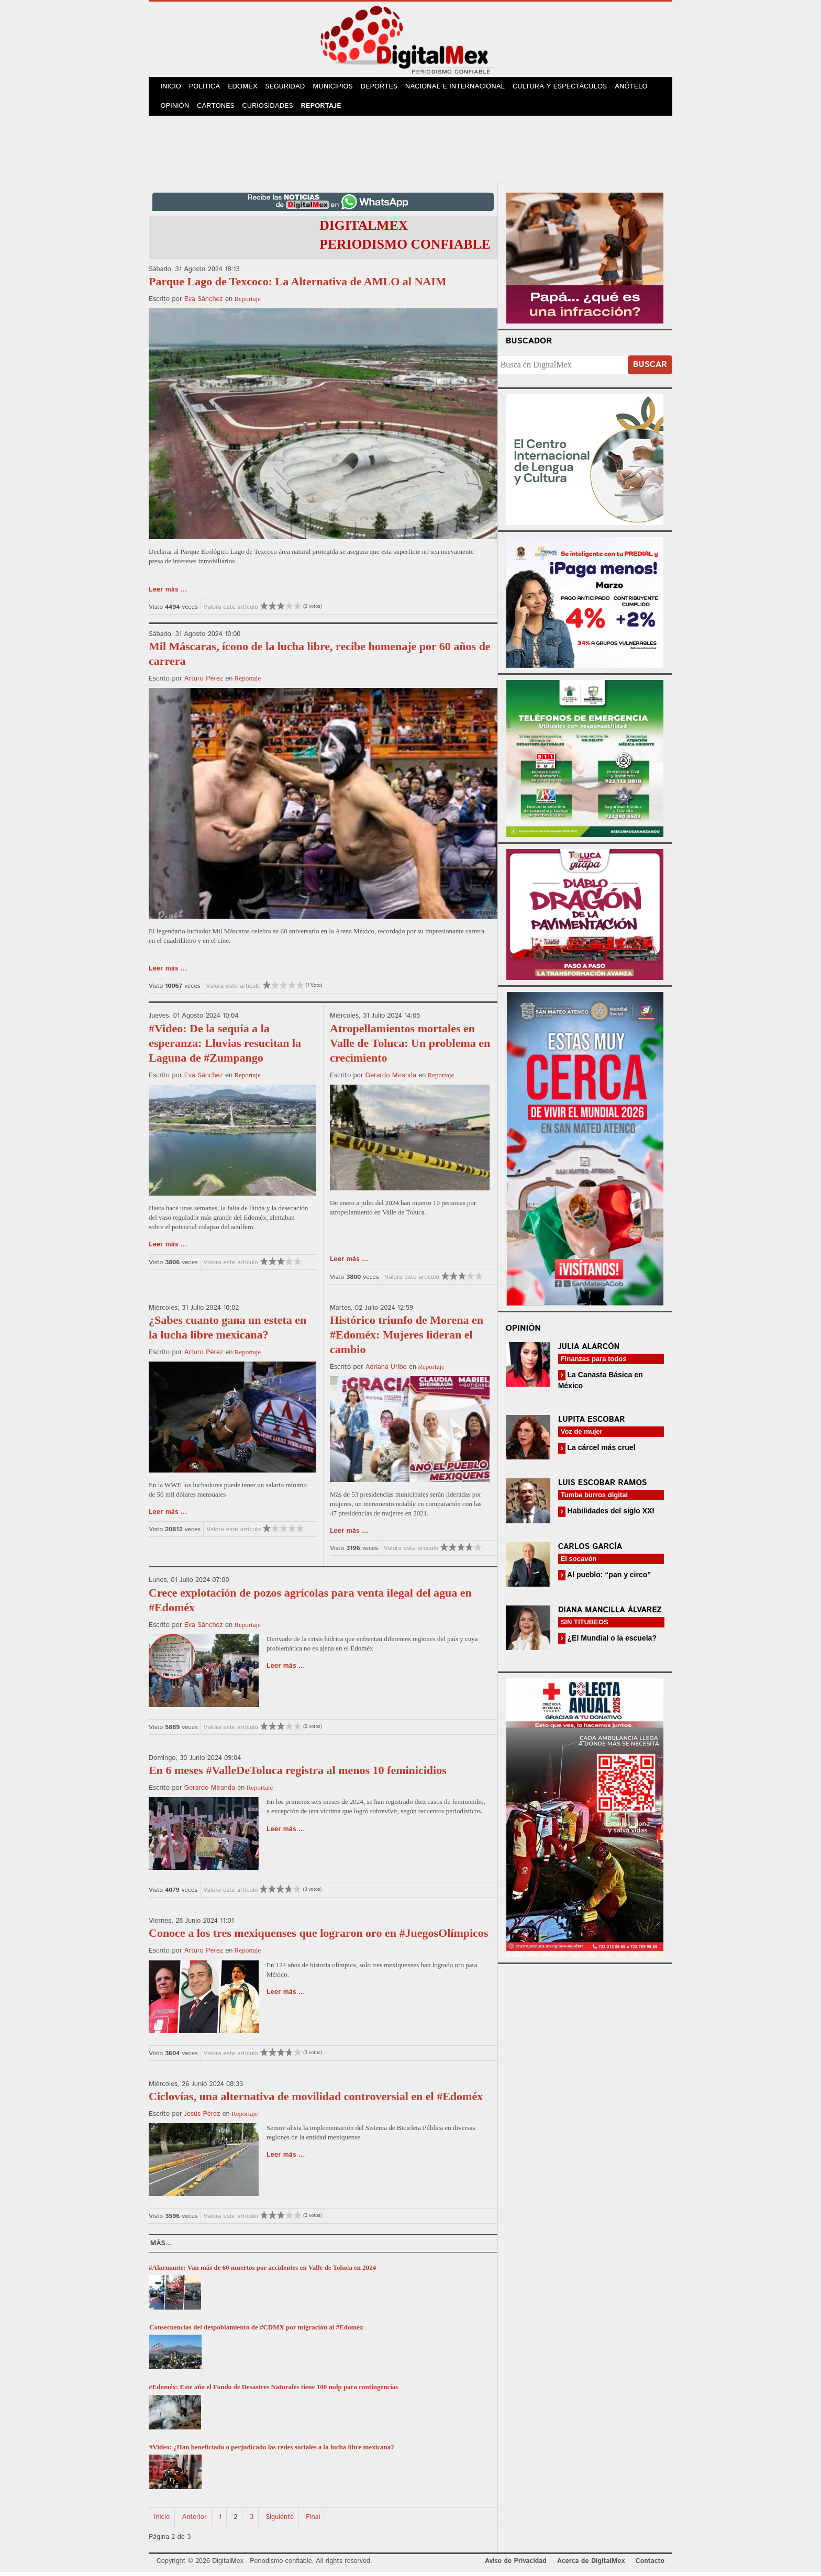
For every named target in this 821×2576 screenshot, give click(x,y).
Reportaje (325, 110)
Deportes (387, 88)
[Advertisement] (410, 151)
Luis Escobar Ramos (602, 1486)
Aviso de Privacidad (516, 2565)
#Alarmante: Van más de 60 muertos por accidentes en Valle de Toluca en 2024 (262, 2272)
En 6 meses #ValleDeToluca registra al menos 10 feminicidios (298, 1774)
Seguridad (290, 88)
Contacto (650, 2565)
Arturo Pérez (203, 683)
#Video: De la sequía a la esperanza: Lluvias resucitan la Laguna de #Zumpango (225, 1047)
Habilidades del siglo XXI (609, 1515)
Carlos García (590, 1550)
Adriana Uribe (386, 1371)
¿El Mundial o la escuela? (611, 1642)
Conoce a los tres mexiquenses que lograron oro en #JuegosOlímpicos (318, 1937)
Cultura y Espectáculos (567, 88)
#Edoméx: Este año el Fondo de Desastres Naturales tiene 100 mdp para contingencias (273, 2391)
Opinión (176, 110)
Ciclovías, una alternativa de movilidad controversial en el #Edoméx (316, 2100)
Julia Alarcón (589, 1350)
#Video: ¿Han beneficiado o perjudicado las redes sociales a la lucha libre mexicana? (271, 2451)
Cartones (218, 110)
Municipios (339, 88)
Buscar (650, 369)
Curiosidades (271, 110)
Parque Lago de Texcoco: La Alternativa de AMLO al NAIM (298, 285)
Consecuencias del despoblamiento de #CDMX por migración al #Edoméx (256, 2331)
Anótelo (638, 88)
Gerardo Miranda (390, 1080)
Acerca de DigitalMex (591, 2565)
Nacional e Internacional (463, 88)
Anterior (194, 2521)
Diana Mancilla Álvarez (610, 1614)
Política (207, 88)
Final (313, 2521)
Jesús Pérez (202, 2118)
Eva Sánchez (203, 303)
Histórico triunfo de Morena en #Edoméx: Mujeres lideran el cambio (406, 1339)
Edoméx (246, 88)
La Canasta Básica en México (600, 1384)
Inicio (172, 88)
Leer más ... (168, 594)
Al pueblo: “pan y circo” (608, 1579)
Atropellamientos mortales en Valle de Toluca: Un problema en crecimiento (410, 1047)
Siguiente (279, 2521)
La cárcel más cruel (600, 1451)
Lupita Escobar (591, 1423)
